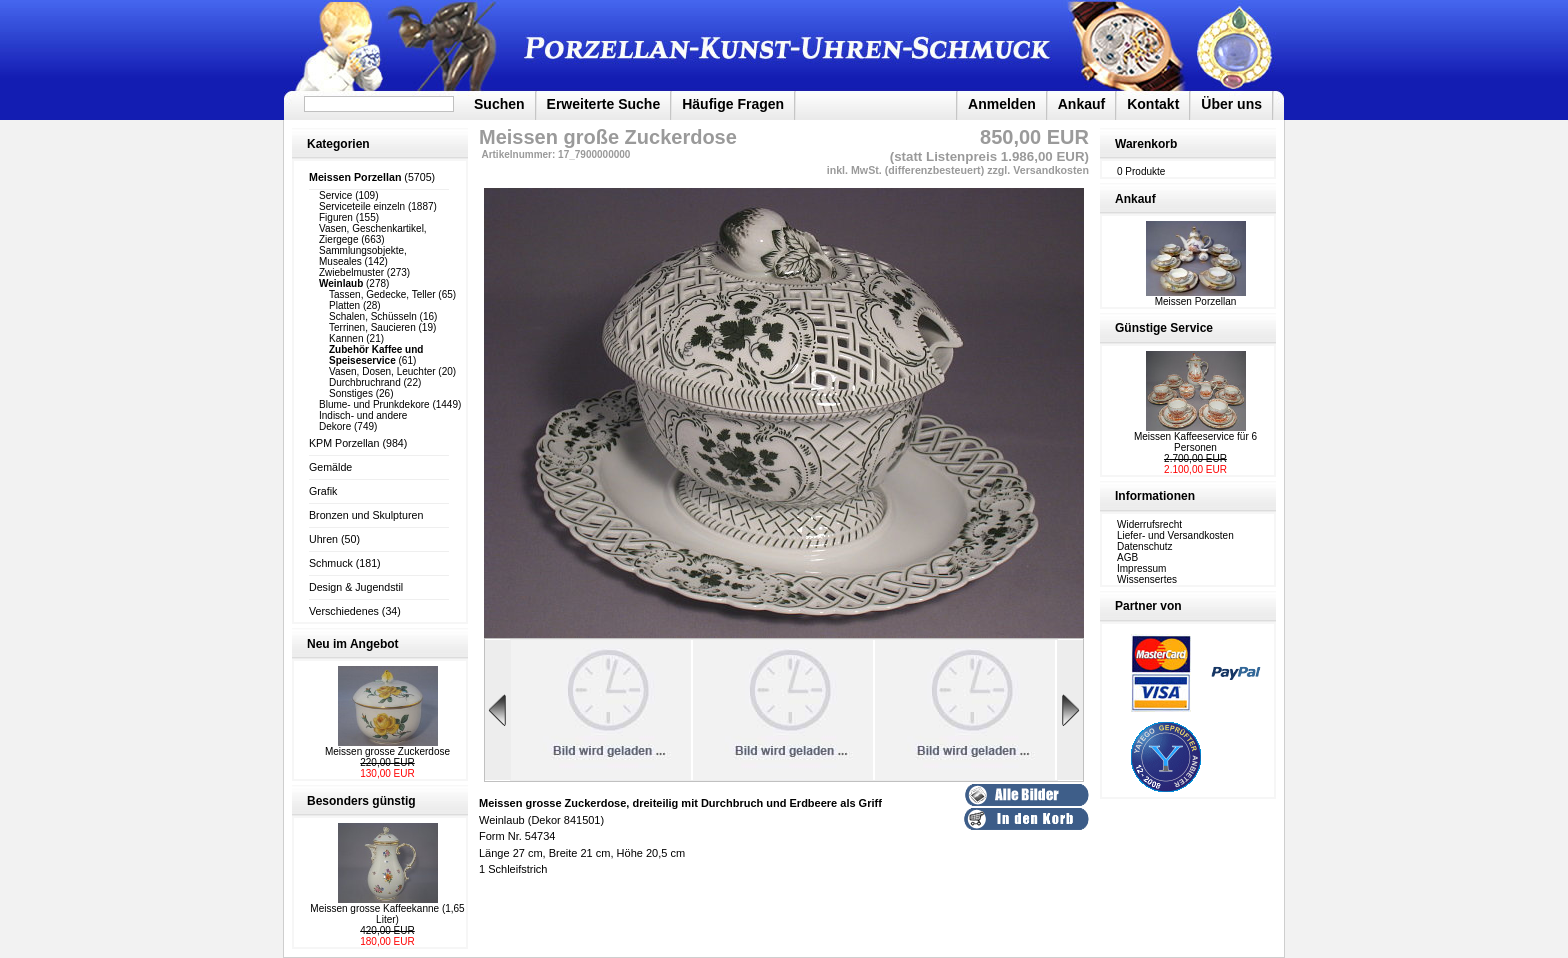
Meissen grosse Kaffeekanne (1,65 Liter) (387, 914)
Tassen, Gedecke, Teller (382, 294)
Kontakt (1153, 104)
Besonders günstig (361, 801)
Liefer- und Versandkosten (1175, 535)
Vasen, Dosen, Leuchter (382, 371)
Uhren (323, 539)
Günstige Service (1164, 328)
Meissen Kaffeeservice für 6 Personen (1195, 442)
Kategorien (338, 144)
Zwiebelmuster (351, 272)
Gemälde (330, 467)
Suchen (499, 104)
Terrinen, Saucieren (372, 327)
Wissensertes (1147, 579)
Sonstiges (351, 393)
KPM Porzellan (344, 443)
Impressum (1141, 568)
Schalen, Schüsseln (373, 316)
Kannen (346, 338)
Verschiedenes (344, 611)
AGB (1127, 557)
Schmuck (331, 563)
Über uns (1231, 104)
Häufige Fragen (733, 104)
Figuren (336, 217)
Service (335, 195)
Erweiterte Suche (604, 104)
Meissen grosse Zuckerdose (387, 751)
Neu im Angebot (353, 644)
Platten (344, 305)
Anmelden (1002, 104)
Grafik (323, 491)
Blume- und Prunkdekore (374, 404)
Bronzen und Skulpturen (366, 515)
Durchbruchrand (365, 382)
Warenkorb (1146, 144)
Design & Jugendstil (356, 587)
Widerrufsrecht (1149, 524)
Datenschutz (1145, 546)
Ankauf (1081, 104)
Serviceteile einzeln (362, 206)
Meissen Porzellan (1196, 297)
